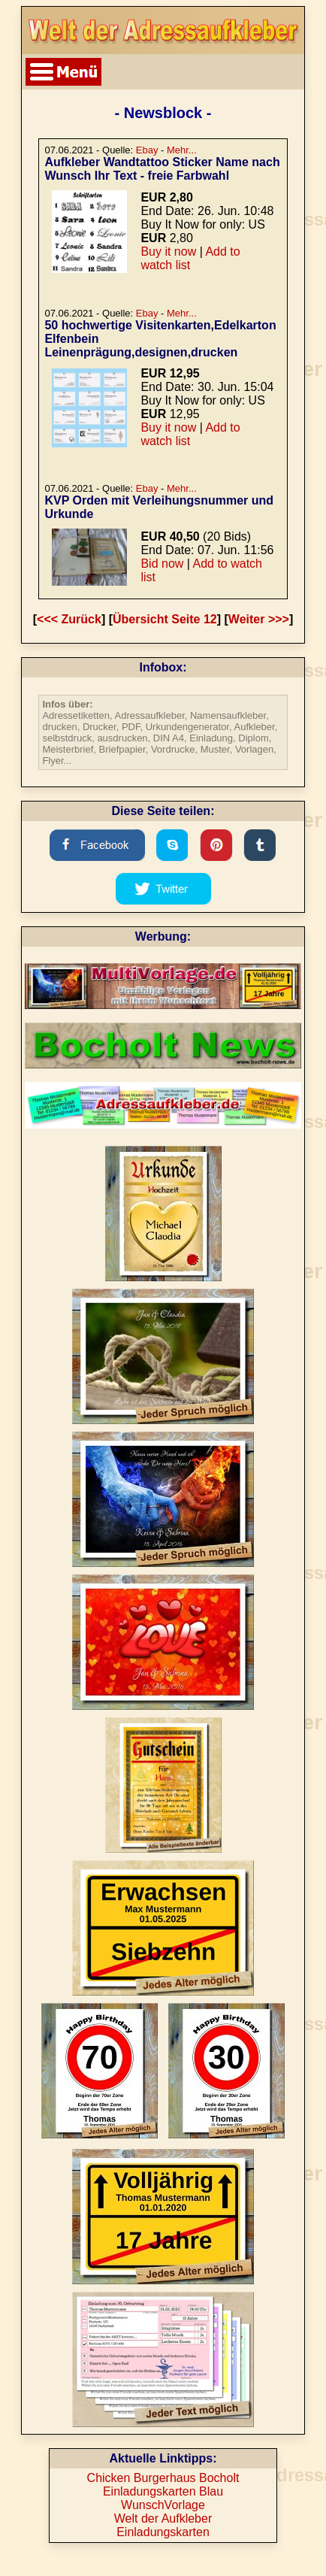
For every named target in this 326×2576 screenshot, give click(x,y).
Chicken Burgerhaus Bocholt (163, 2477)
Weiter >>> (258, 619)
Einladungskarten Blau (163, 2491)
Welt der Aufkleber (163, 2518)
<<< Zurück (69, 619)
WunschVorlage (163, 2505)
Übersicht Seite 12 (165, 619)
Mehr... (182, 150)
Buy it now (168, 251)
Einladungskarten (163, 2532)
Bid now (161, 563)
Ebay (147, 150)
